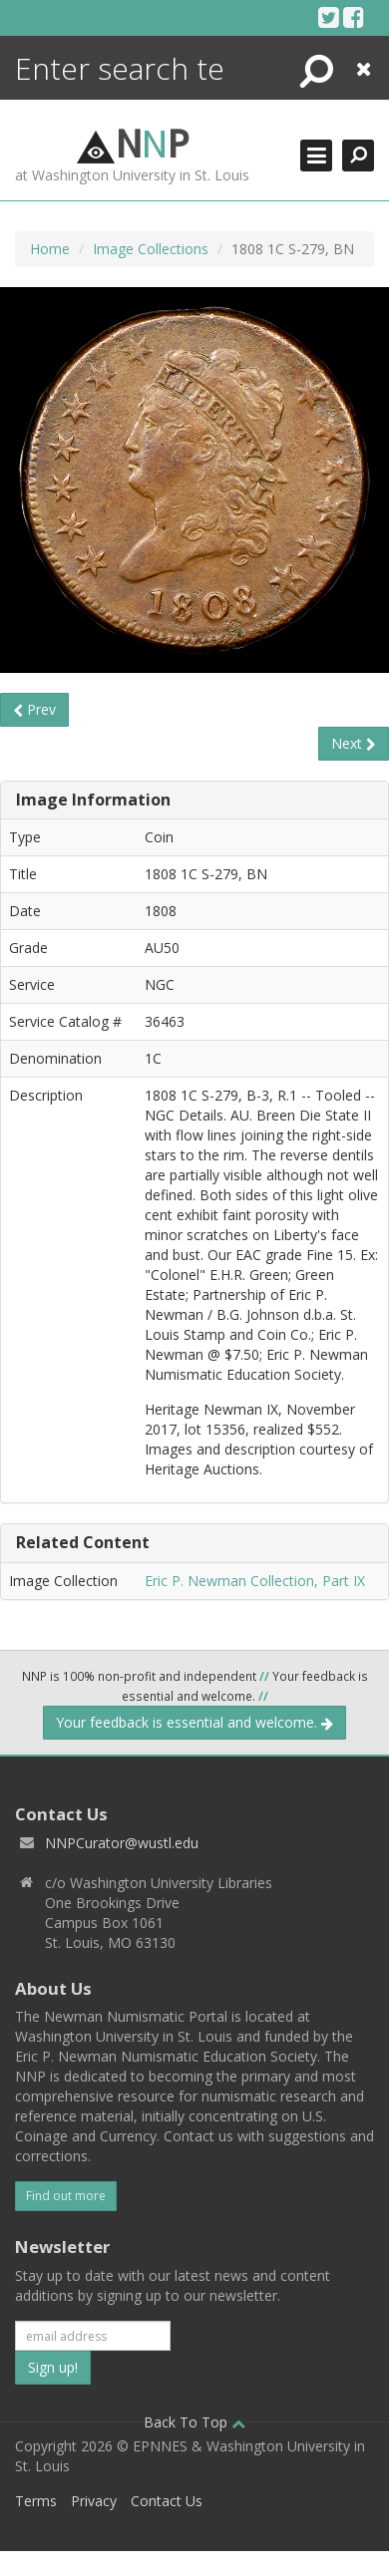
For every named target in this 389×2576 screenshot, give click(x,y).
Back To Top (194, 2422)
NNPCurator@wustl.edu (121, 1842)
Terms (36, 2500)
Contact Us (166, 2500)
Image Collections (150, 248)
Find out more (66, 2195)
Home (50, 248)
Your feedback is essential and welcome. (194, 1722)
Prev (34, 709)
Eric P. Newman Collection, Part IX (255, 1580)
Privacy (94, 2500)
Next (353, 743)
